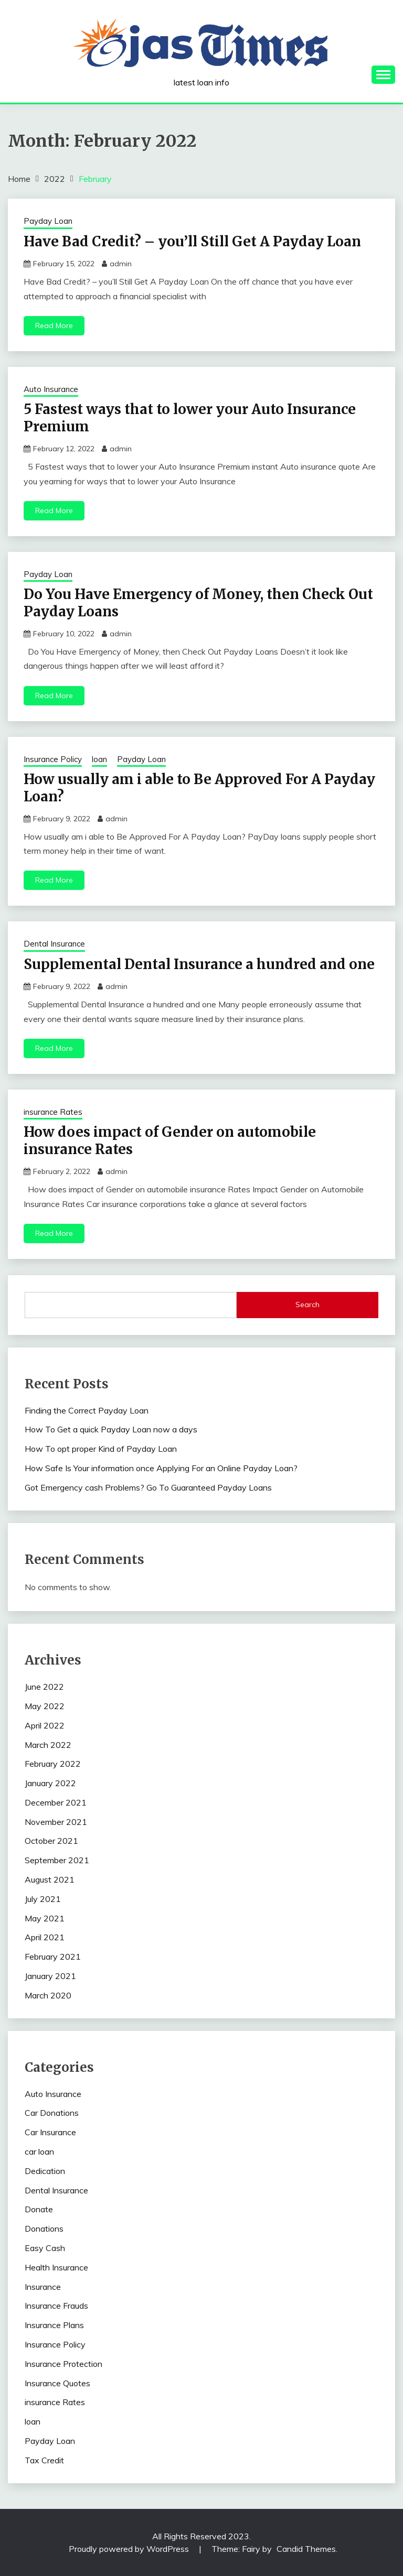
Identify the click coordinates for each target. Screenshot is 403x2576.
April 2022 (45, 1725)
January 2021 (50, 1976)
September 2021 (57, 1860)
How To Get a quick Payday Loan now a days (111, 1429)
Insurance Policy (53, 759)
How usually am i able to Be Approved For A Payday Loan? (199, 787)
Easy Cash (45, 2248)
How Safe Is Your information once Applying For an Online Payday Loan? (161, 1468)
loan (99, 759)
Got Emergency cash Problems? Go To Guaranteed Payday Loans (148, 1487)
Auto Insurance (51, 389)
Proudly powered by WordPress (130, 2549)
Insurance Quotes (57, 2383)
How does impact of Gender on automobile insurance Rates (170, 1140)
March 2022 (48, 1745)
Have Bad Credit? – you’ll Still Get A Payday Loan (192, 241)
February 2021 (53, 1956)
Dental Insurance (54, 944)
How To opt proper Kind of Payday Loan (101, 1448)
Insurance (43, 2286)
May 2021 (45, 1918)
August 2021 (50, 1879)
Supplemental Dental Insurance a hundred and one (199, 964)
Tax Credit (44, 2460)
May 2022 (45, 1706)
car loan (39, 2151)
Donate (39, 2209)
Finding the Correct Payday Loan (87, 1410)
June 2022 (44, 1686)
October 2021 (51, 1840)
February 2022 (53, 1763)
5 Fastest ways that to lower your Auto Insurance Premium (190, 417)
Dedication (45, 2171)
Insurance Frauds (56, 2305)
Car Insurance (50, 2132)
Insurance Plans (54, 2325)
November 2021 (56, 1822)
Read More (54, 325)
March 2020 (48, 1995)
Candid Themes (306, 2549)
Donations (44, 2228)
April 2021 (45, 1937)
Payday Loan (48, 221)
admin (121, 263)
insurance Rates (53, 1112)
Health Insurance (56, 2267)
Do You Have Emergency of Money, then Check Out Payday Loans (198, 602)
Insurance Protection (63, 2363)
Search (307, 1304)
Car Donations (52, 2112)
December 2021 (56, 1802)
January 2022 (50, 1783)
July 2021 (43, 1899)
